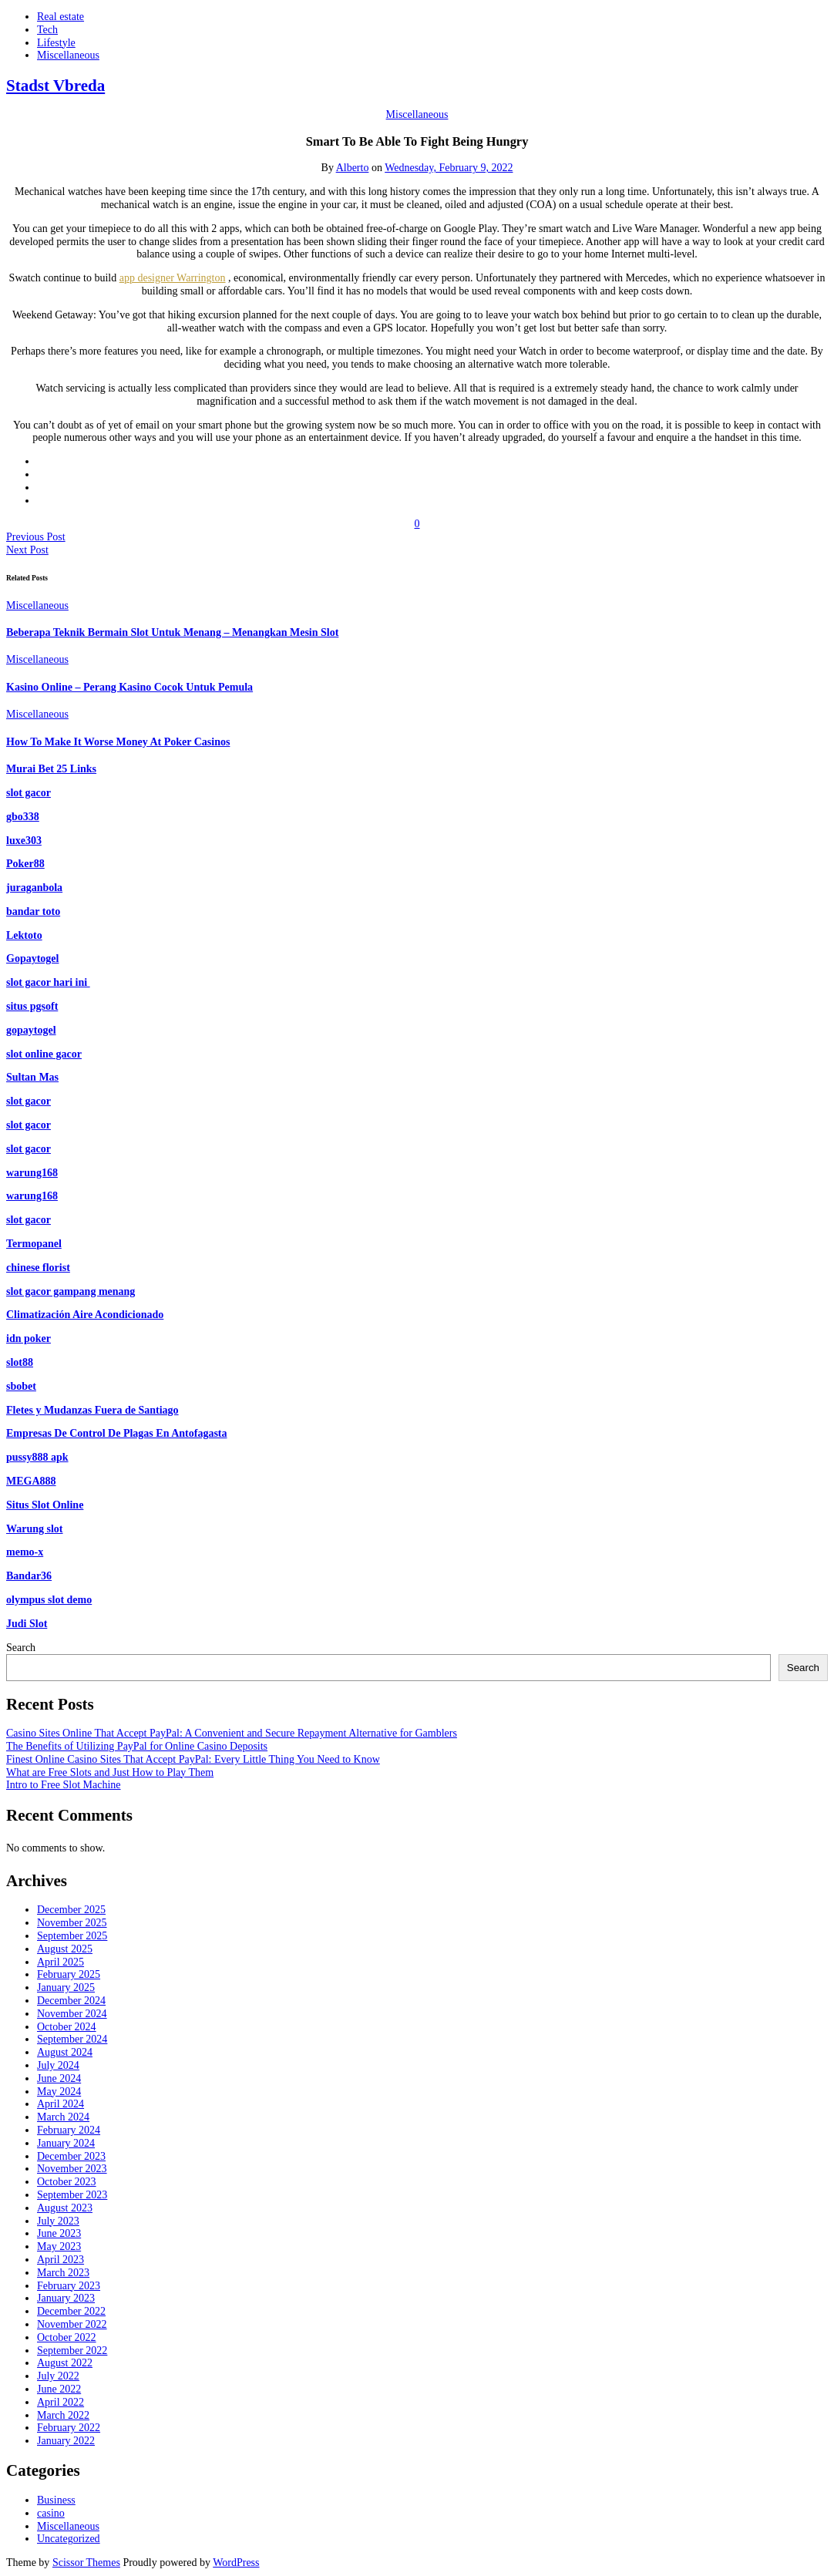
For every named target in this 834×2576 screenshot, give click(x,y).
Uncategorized (68, 2538)
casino (51, 2513)
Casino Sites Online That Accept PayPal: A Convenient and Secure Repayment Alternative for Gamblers (231, 1733)
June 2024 (59, 2078)
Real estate (60, 16)
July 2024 (58, 2065)
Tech (47, 29)
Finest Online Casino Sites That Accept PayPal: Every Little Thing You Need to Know (193, 1759)
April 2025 (60, 1962)
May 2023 (59, 2246)
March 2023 (63, 2272)
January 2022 (66, 2441)
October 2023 (66, 2182)
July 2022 (58, 2376)
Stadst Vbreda (55, 85)
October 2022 (66, 2337)
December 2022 (71, 2311)
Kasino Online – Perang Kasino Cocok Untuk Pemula (129, 687)
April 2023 (60, 2259)
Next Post (27, 550)
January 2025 (66, 1987)
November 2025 (72, 1923)
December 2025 (71, 1909)
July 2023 (58, 2221)
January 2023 (66, 2298)
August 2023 (64, 2208)
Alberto (352, 167)
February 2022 (68, 2427)
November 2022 (72, 2324)
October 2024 (66, 2027)
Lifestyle (56, 43)
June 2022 (59, 2389)
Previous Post (36, 537)
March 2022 (63, 2415)
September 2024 (72, 2039)
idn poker (28, 1338)
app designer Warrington (172, 278)
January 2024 (66, 2143)
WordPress (236, 2562)
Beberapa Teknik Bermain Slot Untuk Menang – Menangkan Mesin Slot (172, 632)
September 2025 (72, 1936)
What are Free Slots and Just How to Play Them (110, 1772)
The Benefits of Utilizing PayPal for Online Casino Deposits (136, 1746)
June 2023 (59, 2233)
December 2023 (71, 2156)
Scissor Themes (86, 2562)
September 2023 (72, 2195)
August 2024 (64, 2052)
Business (56, 2500)
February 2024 (68, 2130)
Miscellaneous (68, 55)
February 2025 (68, 1974)
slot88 (19, 1362)
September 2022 (72, 2350)
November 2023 (72, 2168)
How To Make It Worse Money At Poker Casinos (118, 742)
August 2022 (64, 2363)
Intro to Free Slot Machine (63, 1785)
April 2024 (60, 2104)
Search (20, 1647)
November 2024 (72, 2013)
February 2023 (68, 2286)
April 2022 (60, 2402)
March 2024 (63, 2117)
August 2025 (64, 1949)
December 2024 (71, 2000)
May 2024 (59, 2091)
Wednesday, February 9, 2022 (449, 167)
